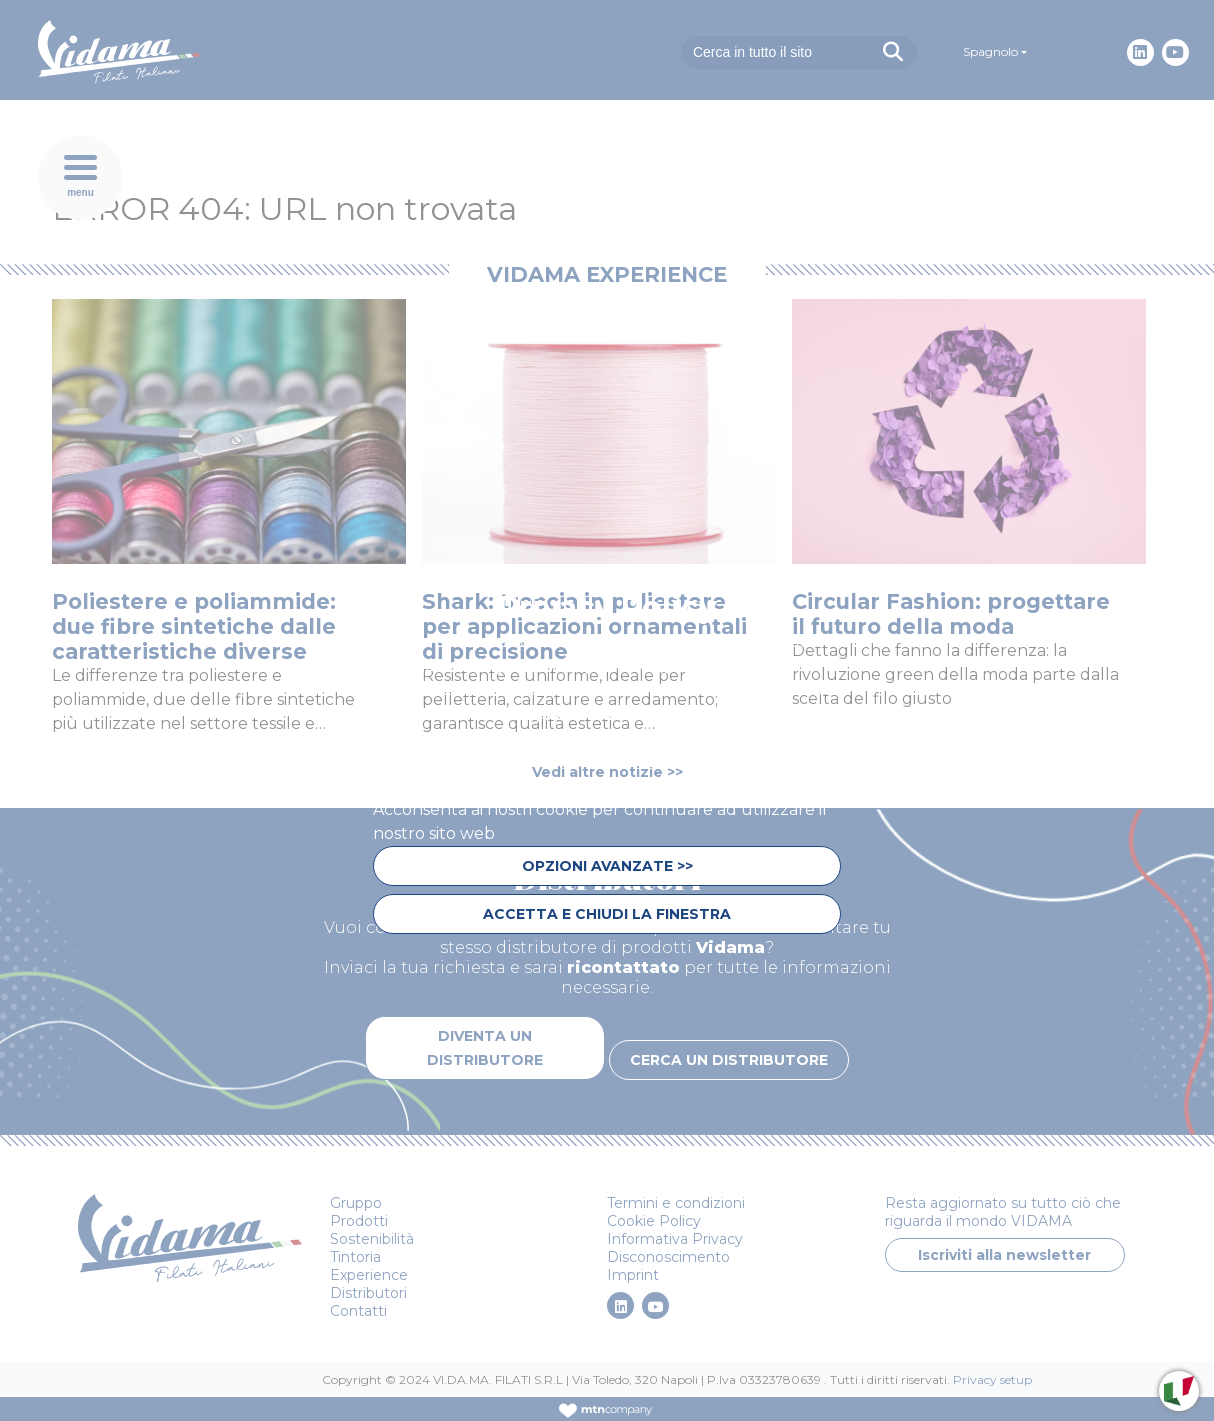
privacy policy (433, 785)
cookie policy (682, 761)
